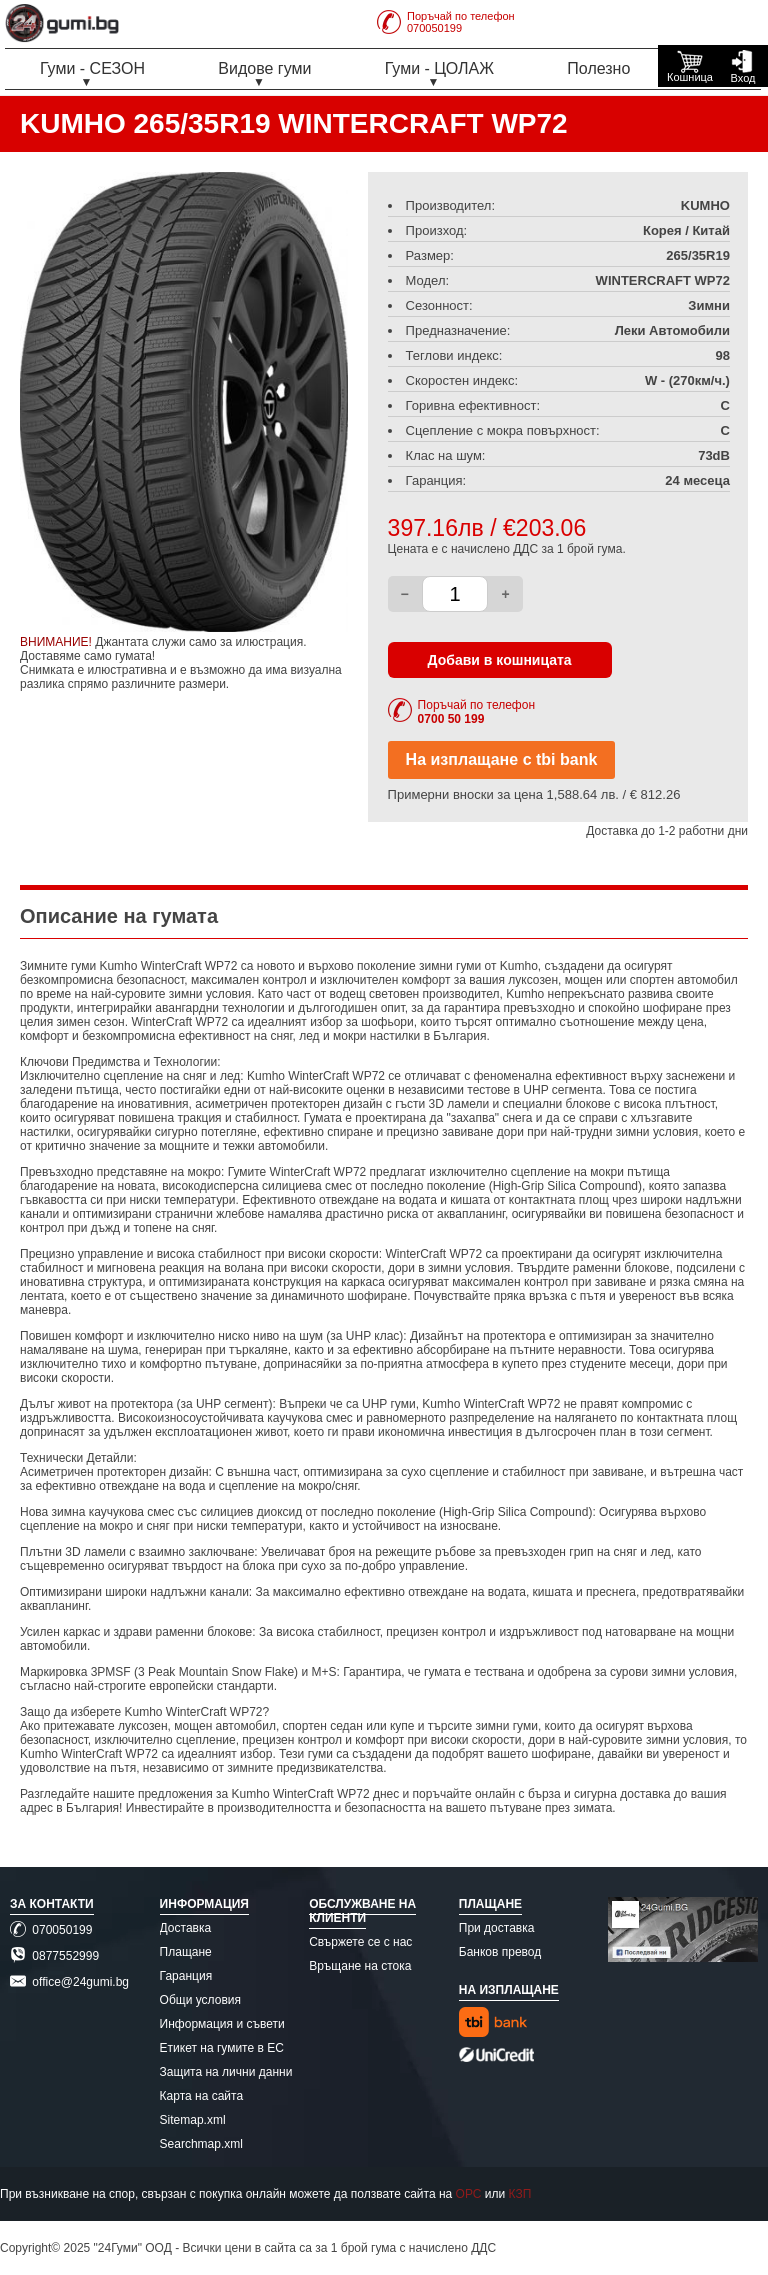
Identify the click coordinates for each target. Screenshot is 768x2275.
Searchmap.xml (201, 2144)
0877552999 (54, 1956)
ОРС (469, 2194)
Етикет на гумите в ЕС (222, 2048)
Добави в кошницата (500, 660)
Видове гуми (264, 68)
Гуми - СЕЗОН (92, 68)
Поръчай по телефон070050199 (446, 22)
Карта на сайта (202, 2096)
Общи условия (200, 2000)
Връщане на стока (360, 1966)
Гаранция (186, 1976)
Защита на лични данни (226, 2072)
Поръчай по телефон (476, 712)
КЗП (520, 2194)
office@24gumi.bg (69, 1982)
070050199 (51, 1930)
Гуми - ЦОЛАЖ (439, 68)
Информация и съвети (222, 2024)
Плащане (186, 1952)
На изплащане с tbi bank (502, 759)
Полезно (598, 68)
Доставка (186, 1928)
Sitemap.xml (193, 2120)
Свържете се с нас (360, 1942)
